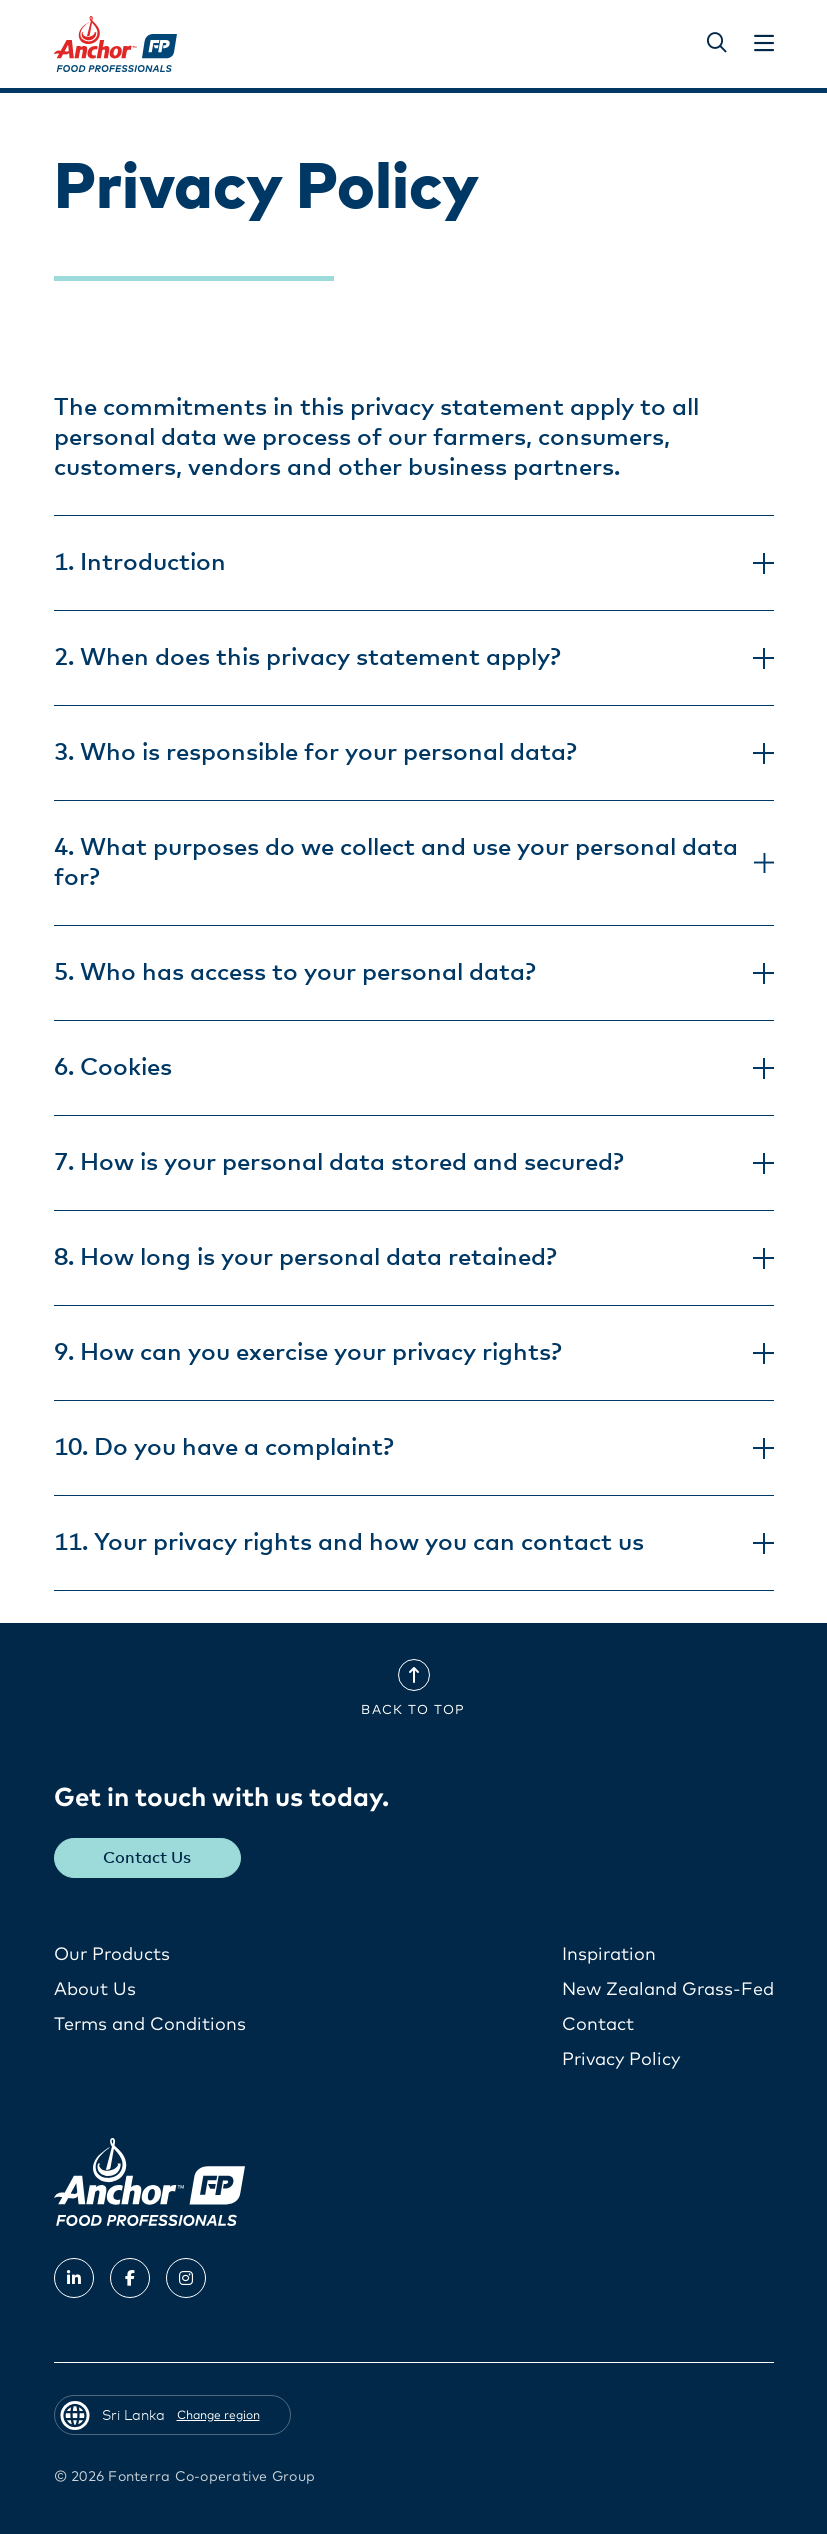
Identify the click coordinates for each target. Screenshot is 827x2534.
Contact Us (147, 1858)
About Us (95, 1990)
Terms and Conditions (150, 2025)
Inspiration (609, 1955)
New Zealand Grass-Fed (668, 1990)
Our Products (112, 1955)
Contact (598, 2025)
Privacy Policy (621, 2060)
